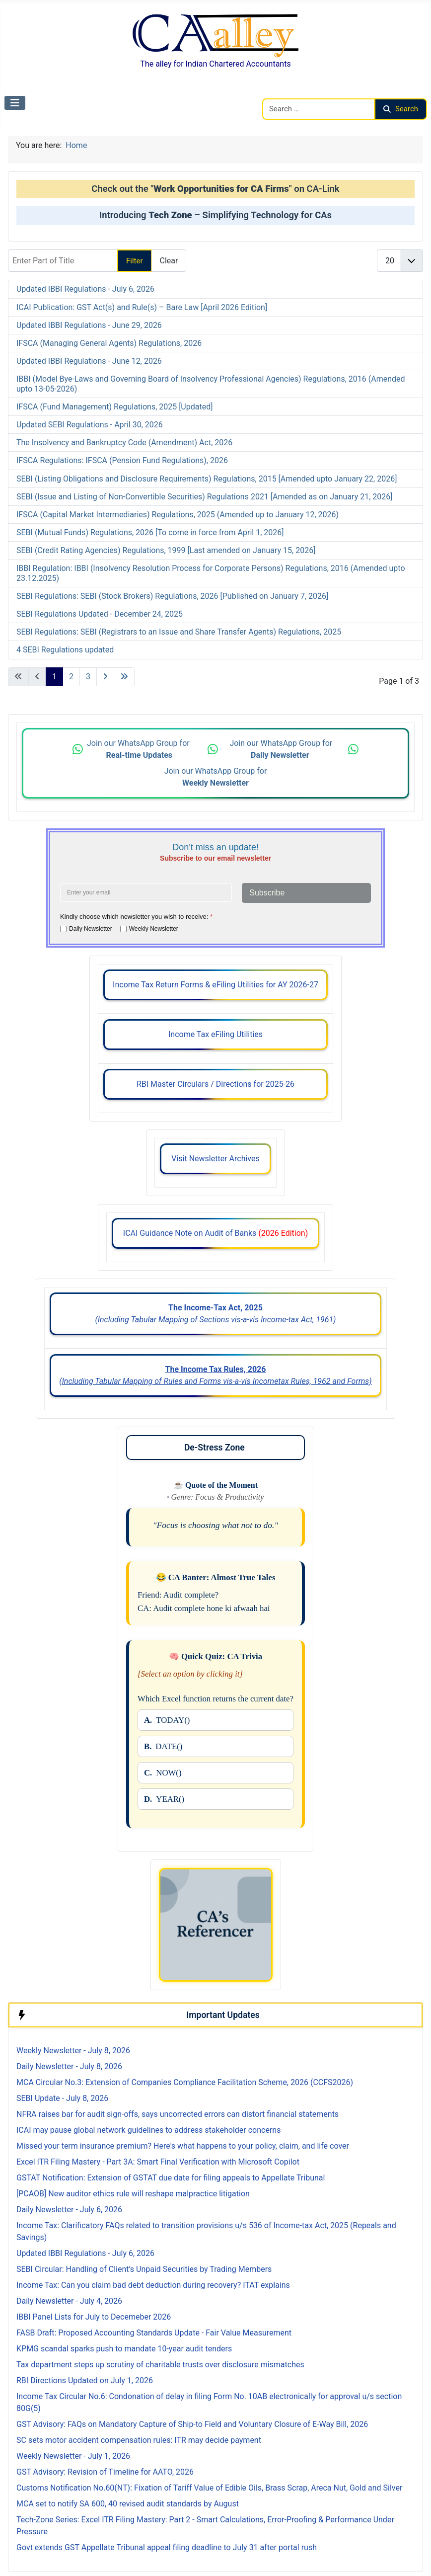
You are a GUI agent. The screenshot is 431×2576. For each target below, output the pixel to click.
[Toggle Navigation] (15, 102)
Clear (169, 260)
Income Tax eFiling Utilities (215, 1034)
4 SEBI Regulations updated (65, 649)
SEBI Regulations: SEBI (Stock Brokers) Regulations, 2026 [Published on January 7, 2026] (172, 596)
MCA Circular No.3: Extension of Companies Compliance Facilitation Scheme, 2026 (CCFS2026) (184, 2082)
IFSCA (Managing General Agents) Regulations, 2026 (109, 343)
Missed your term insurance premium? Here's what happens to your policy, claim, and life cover (182, 2146)
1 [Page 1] (54, 676)
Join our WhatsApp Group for (139, 749)
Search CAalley (288, 92)
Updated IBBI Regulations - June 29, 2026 (89, 325)
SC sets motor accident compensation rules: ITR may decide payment (138, 2440)
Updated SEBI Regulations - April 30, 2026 (89, 424)
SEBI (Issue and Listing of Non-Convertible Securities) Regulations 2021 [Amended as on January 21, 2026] (204, 496)
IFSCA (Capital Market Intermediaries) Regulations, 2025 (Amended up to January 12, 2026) (177, 514)
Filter (134, 260)
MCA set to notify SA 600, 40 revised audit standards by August (127, 2503)
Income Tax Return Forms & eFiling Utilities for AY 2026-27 (215, 984)
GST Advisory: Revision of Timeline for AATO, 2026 (105, 2472)
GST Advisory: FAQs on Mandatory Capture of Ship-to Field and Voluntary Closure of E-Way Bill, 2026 (192, 2424)
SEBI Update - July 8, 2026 (62, 2098)
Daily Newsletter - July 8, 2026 (69, 2066)
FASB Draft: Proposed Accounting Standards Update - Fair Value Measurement (153, 2332)
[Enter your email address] (146, 892)
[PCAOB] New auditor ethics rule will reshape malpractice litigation (133, 2193)
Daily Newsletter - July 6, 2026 (69, 2209)
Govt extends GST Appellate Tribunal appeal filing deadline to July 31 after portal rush (166, 2547)
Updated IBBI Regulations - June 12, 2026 (89, 361)
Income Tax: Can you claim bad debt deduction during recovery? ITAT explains (153, 2285)
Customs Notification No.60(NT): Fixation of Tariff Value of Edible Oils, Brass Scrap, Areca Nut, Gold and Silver (209, 2488)
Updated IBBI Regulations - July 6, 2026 (85, 289)
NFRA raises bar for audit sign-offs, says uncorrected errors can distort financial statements (177, 2114)
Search (400, 108)
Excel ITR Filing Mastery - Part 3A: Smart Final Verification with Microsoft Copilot (157, 2162)
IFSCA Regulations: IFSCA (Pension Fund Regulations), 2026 (122, 460)
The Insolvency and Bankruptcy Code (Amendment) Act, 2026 (124, 442)
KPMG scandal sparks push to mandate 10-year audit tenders (124, 2348)
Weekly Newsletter (153, 928)
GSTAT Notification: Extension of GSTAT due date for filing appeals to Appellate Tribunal (170, 2177)
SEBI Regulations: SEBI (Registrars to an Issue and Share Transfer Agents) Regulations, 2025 (178, 632)
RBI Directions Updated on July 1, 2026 (84, 2380)
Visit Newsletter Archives (215, 1158)
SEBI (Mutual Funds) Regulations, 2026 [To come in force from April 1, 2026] (150, 532)
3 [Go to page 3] (88, 676)
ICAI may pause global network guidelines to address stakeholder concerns (148, 2130)
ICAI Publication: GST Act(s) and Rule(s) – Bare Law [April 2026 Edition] (141, 307)
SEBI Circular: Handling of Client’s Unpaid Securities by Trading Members (144, 2269)
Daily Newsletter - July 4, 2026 (69, 2301)
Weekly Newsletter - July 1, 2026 (73, 2456)
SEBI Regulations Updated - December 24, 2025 (99, 614)
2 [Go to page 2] (71, 676)
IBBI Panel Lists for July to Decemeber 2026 (93, 2317)
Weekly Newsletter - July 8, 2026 (73, 2050)
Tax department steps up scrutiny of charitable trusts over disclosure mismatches (160, 2364)
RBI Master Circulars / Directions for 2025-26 (215, 1084)
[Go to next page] (105, 676)
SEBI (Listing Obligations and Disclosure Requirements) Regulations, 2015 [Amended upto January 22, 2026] (206, 478)
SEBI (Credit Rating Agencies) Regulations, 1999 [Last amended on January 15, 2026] (165, 550)
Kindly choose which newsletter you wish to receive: (136, 916)
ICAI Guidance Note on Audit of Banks (215, 1233)
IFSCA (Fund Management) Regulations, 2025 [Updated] (114, 406)
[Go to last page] (124, 676)
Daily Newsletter (90, 928)
